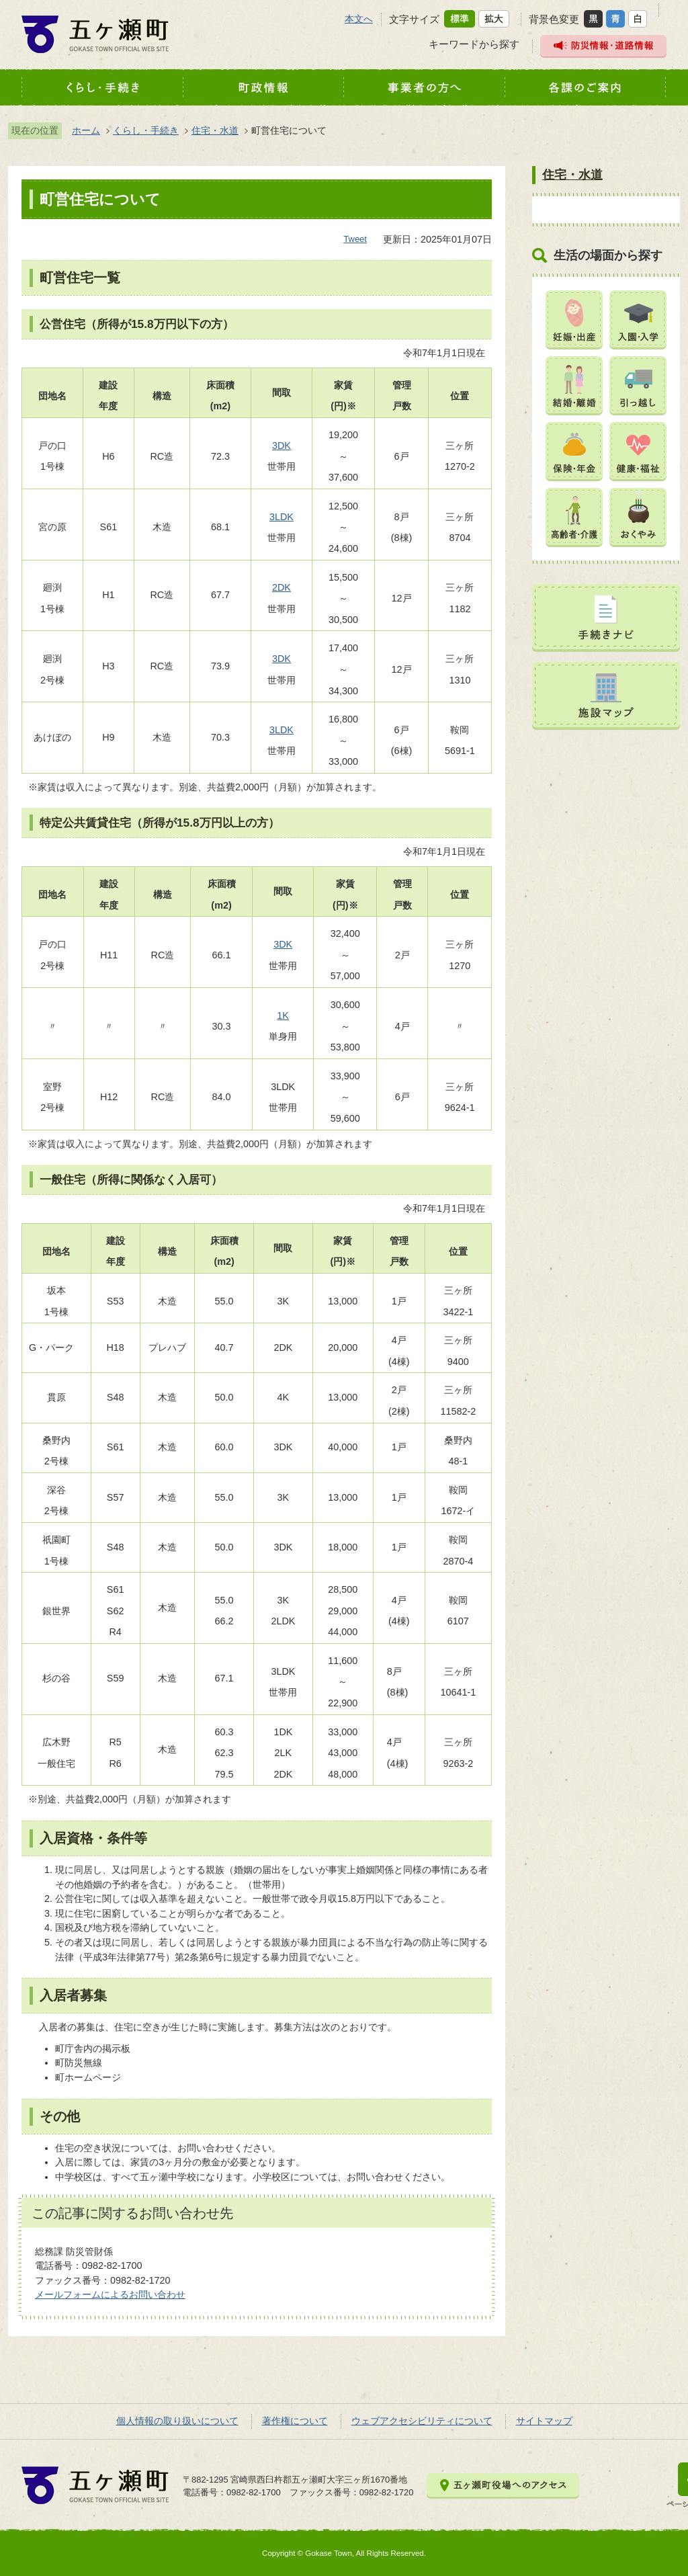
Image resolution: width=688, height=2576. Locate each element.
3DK (281, 445)
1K (283, 1015)
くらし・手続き (146, 130)
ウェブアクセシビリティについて (421, 2420)
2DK (281, 587)
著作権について (295, 2420)
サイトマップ (544, 2420)
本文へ (359, 18)
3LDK (281, 516)
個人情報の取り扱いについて (177, 2420)
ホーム (86, 130)
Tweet (355, 239)
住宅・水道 (215, 130)
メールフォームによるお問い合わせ (110, 2294)
